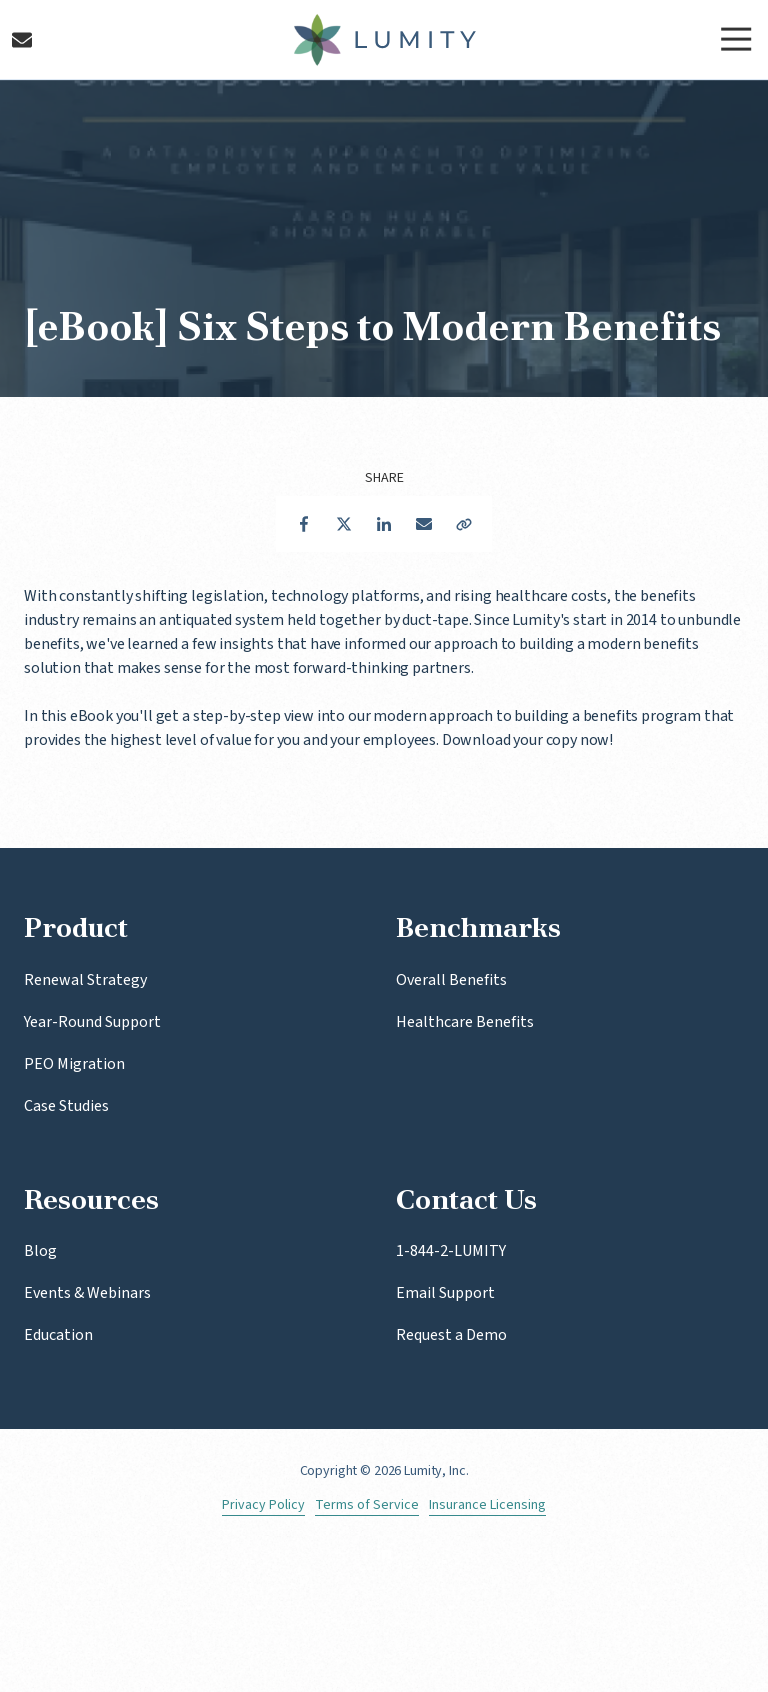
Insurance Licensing (487, 1505)
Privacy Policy (263, 1505)
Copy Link (464, 524)
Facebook (304, 524)
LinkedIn (384, 524)
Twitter (344, 524)
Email (424, 524)
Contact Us (22, 40)
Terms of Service (367, 1505)
